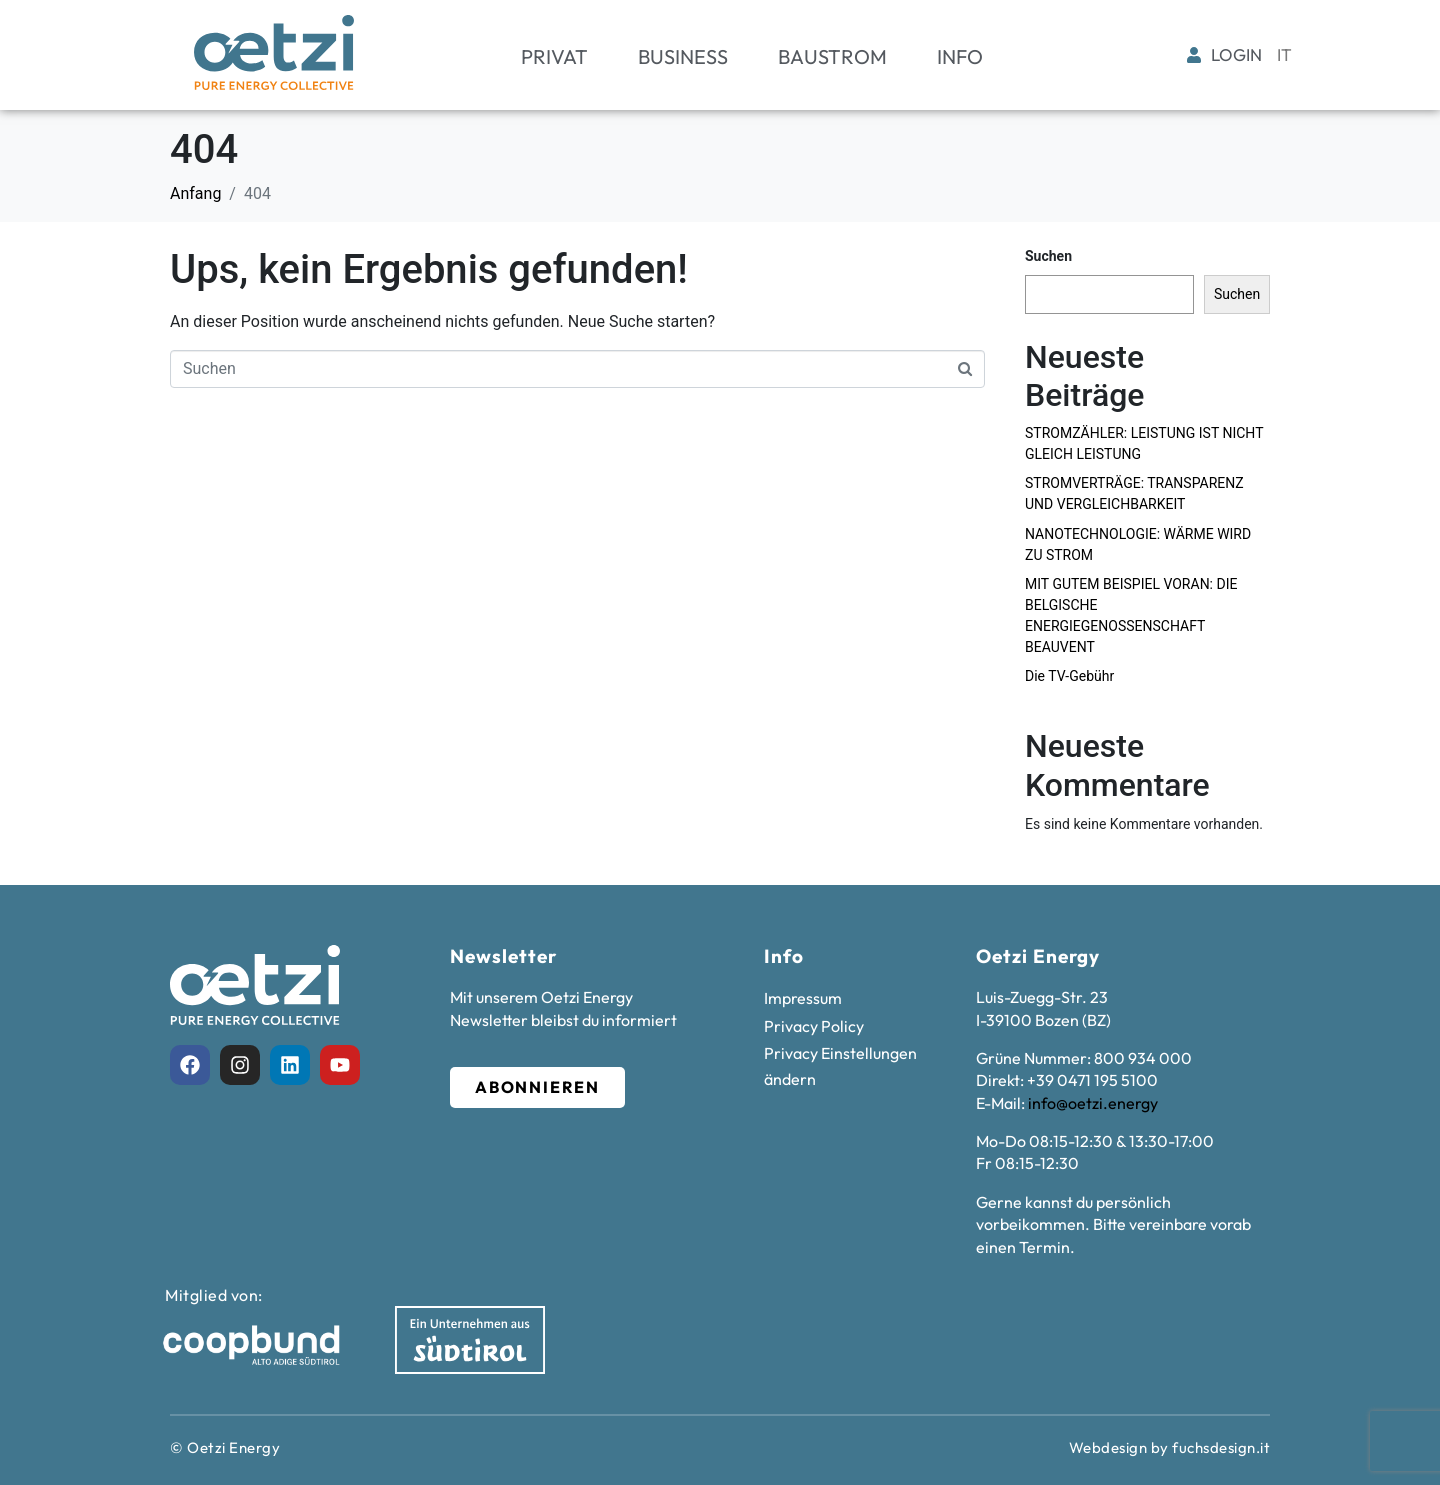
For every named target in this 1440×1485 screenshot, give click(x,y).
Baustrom (832, 56)
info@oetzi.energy (1093, 1103)
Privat (554, 56)
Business (683, 56)
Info (960, 56)
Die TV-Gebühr (1069, 676)
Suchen (1048, 256)
